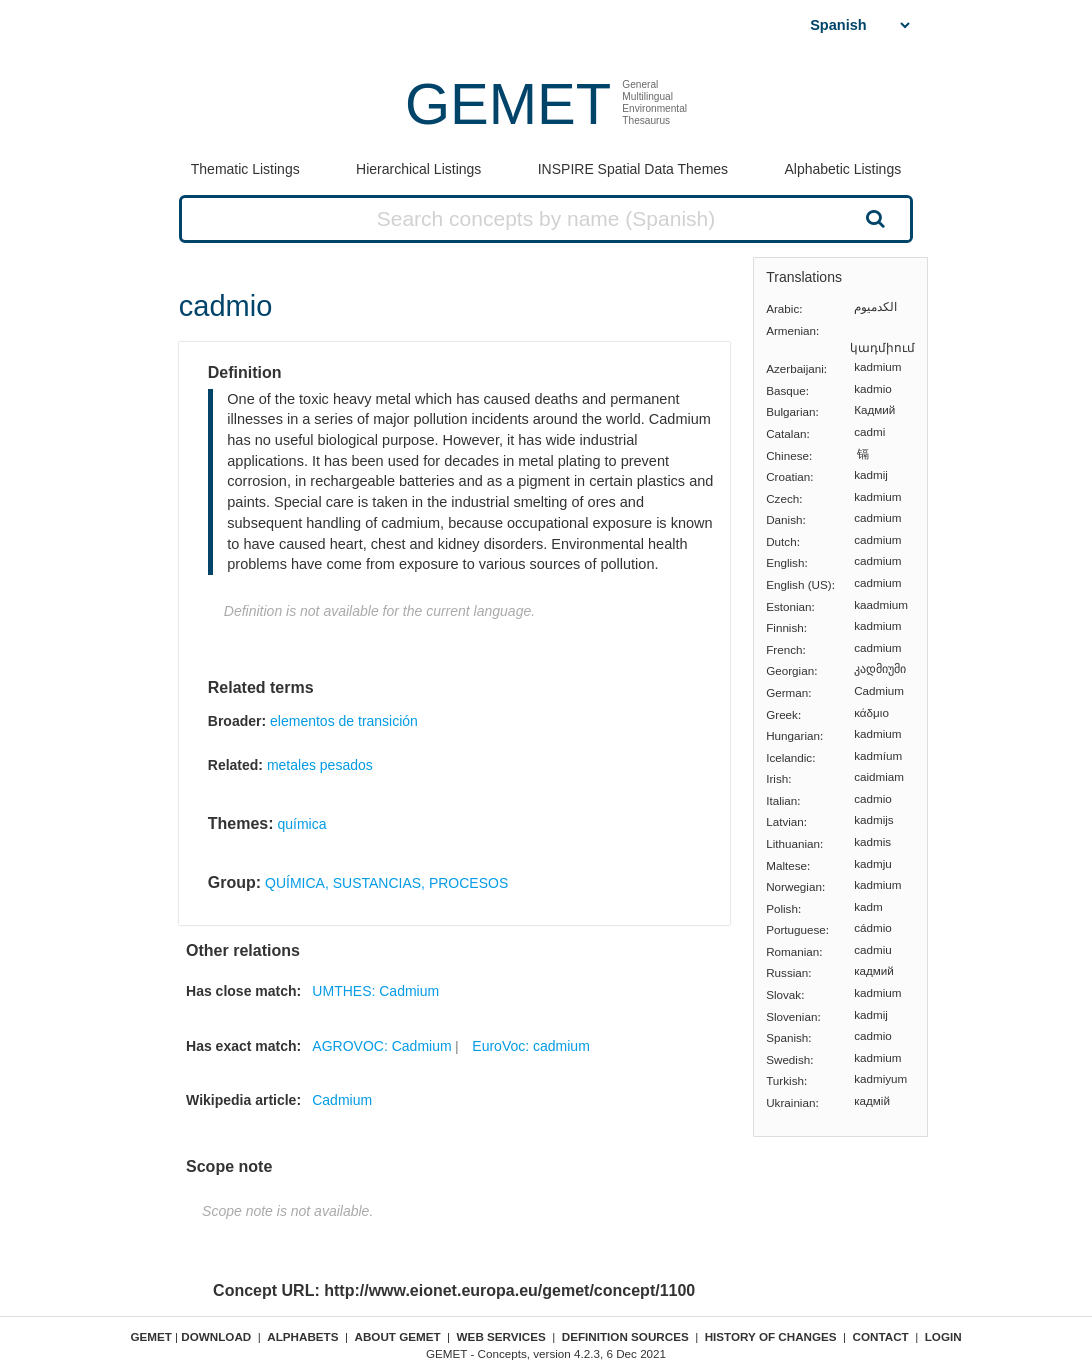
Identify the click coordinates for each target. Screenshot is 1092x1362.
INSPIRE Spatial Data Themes (633, 169)
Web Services (501, 1336)
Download (216, 1336)
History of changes (771, 1336)
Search (874, 218)
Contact (881, 1336)
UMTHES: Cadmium (375, 991)
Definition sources (625, 1336)
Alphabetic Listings (842, 169)
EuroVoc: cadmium (531, 1046)
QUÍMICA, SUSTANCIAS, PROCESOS (386, 883)
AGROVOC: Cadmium (381, 1046)
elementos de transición (344, 721)
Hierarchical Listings (418, 169)
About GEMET (398, 1336)
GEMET (508, 103)
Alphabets (302, 1336)
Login (943, 1336)
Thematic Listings (245, 169)
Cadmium (342, 1100)
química (301, 824)
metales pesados (320, 765)
